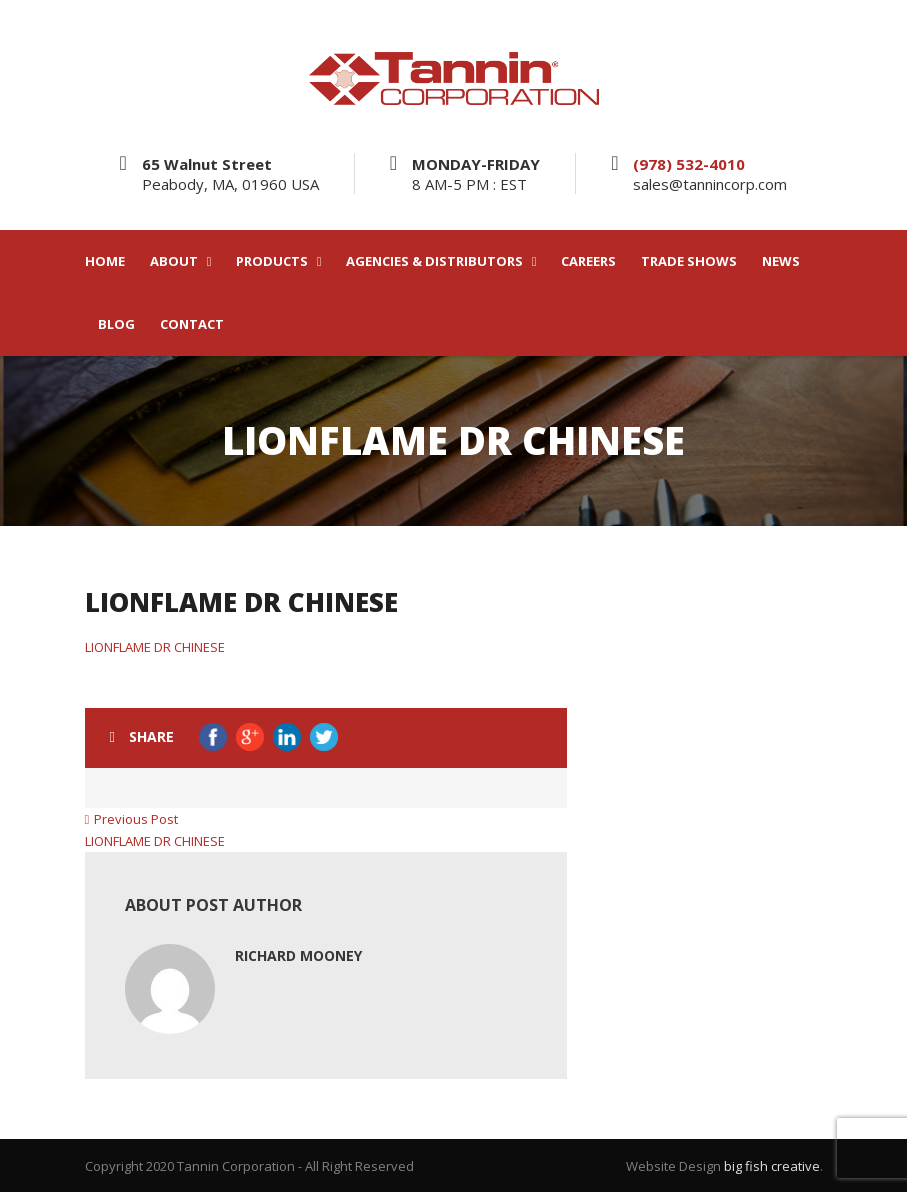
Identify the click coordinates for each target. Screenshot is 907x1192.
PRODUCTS (272, 261)
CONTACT (192, 324)
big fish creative (772, 1166)
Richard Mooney (298, 955)
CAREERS (588, 261)
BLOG (116, 324)
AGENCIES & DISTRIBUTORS (434, 261)
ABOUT (174, 261)
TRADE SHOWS (689, 261)
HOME (105, 261)
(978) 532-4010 (689, 164)
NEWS (781, 261)
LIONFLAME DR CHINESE (155, 647)
